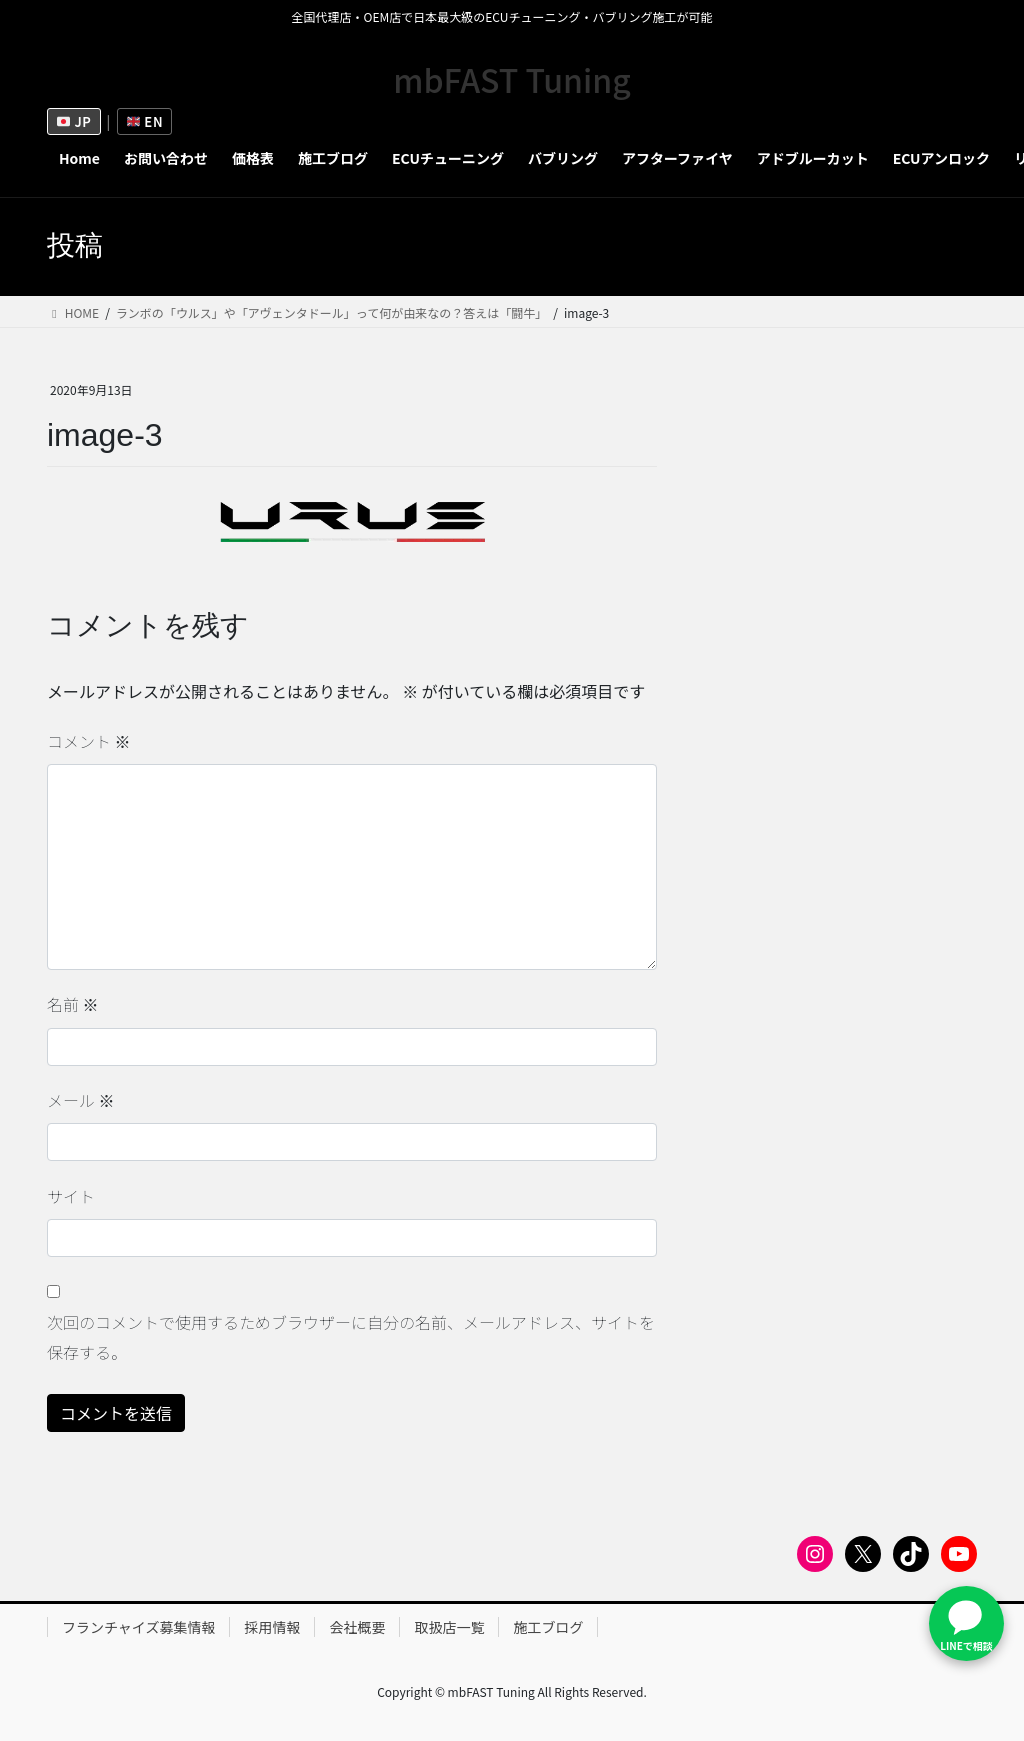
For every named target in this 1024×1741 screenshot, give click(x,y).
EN (145, 121)
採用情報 (272, 1627)
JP (74, 121)
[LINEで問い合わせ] (966, 1623)
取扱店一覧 (449, 1627)
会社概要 (357, 1627)
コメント (89, 741)
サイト (71, 1196)
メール (81, 1100)
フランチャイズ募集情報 (138, 1627)
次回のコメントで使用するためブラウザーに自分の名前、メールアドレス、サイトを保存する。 (351, 1337)
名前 (73, 1004)
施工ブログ (548, 1627)
